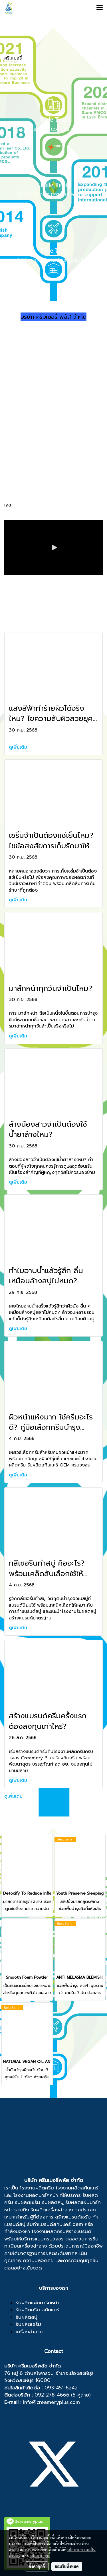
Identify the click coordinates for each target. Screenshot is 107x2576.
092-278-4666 (52, 2395)
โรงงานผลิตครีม (37, 2187)
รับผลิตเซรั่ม (27, 2202)
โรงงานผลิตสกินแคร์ (77, 2187)
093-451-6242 (61, 2387)
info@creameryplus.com (51, 2402)
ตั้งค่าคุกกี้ (37, 2566)
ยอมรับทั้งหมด (67, 2566)
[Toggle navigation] (99, 8)
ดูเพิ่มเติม (18, 746)
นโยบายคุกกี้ (40, 2555)
